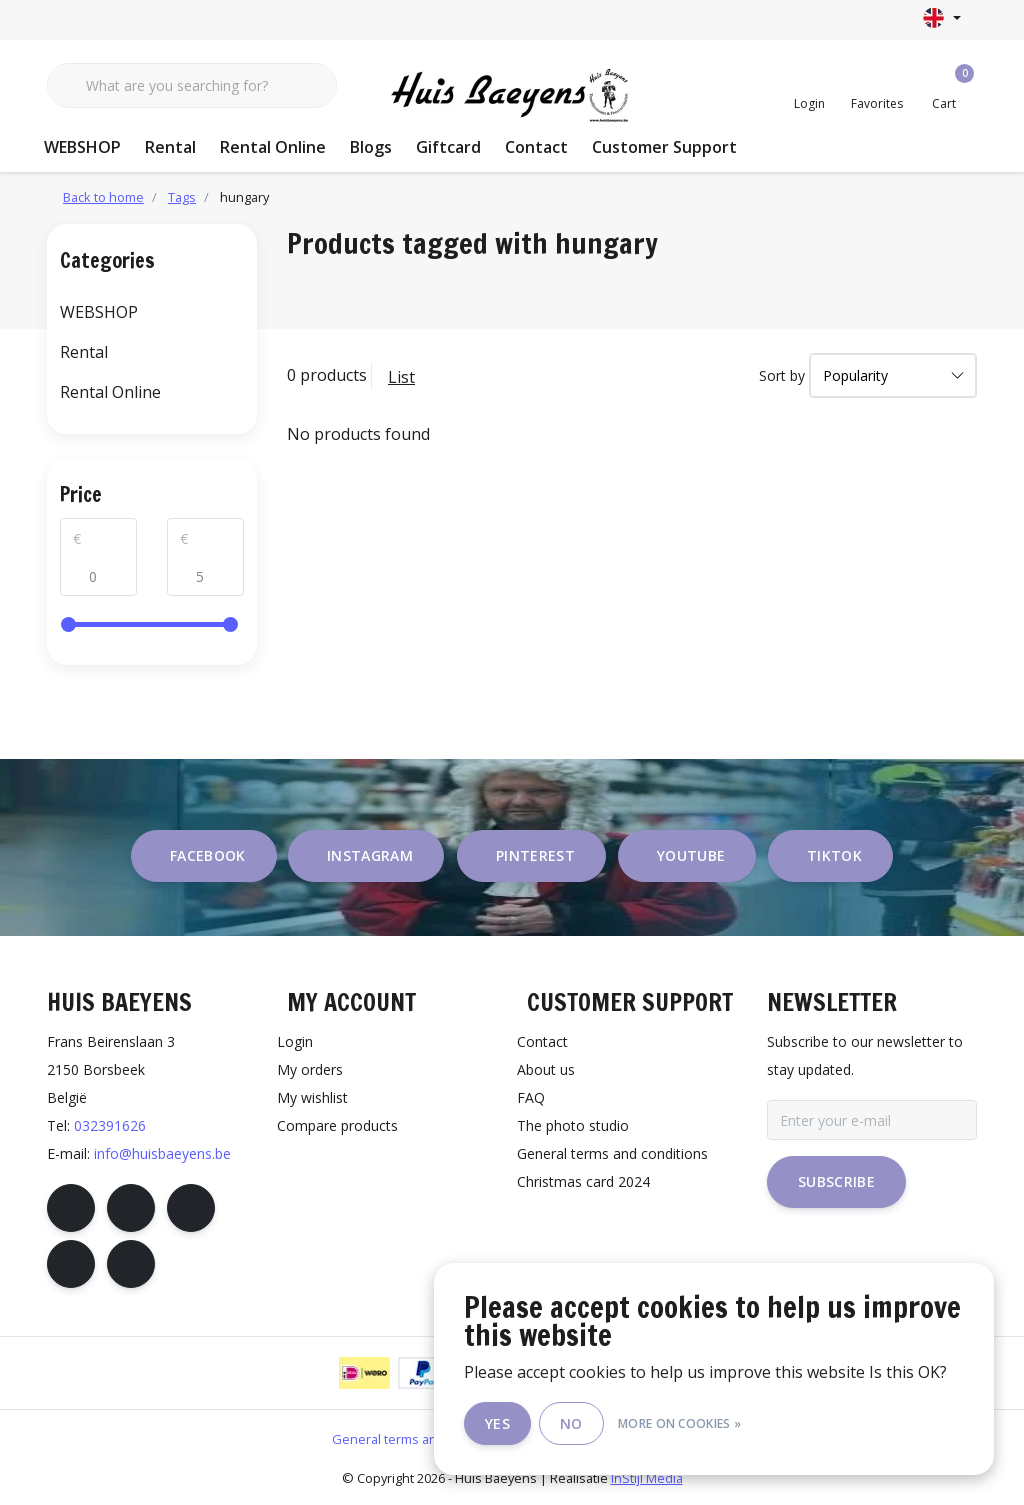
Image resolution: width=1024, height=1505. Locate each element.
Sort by (782, 375)
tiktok (834, 855)
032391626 (110, 1125)
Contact (536, 147)
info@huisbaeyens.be (162, 1153)
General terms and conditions (421, 1439)
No (571, 1423)
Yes (497, 1423)
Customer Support (664, 147)
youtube (691, 855)
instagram (370, 855)
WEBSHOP (82, 147)
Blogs (371, 147)
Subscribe (836, 1181)
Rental (170, 147)
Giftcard (448, 147)
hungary (244, 197)
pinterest (535, 855)
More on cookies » (679, 1423)
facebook (208, 855)
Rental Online (273, 147)
